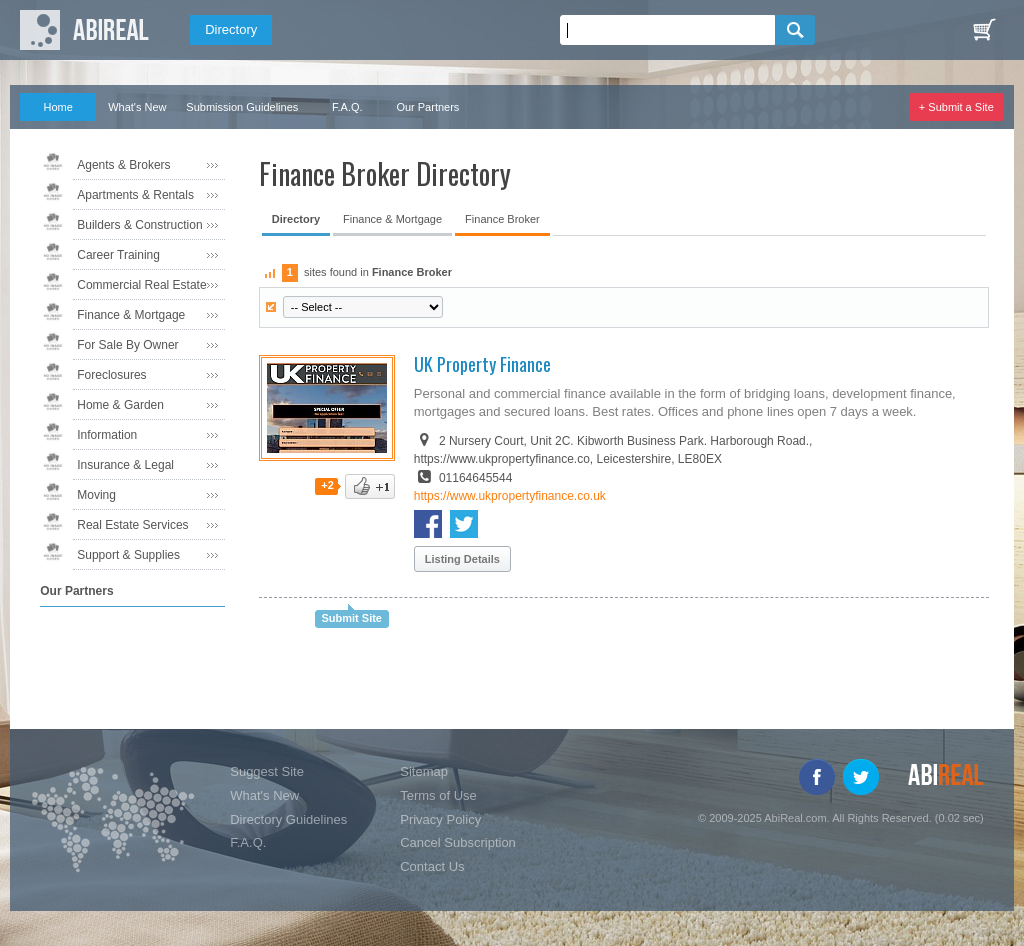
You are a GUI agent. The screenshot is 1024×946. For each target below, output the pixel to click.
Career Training (118, 255)
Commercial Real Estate (141, 285)
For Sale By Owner (127, 345)
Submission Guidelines (242, 107)
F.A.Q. (347, 107)
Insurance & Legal (125, 465)
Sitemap (424, 771)
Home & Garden (120, 405)
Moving (96, 495)
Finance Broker (502, 219)
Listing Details (462, 559)
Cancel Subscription (458, 842)
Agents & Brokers (123, 165)
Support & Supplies (128, 555)
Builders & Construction (139, 225)
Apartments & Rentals (135, 195)
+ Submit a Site (956, 107)
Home (58, 107)
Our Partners (427, 107)
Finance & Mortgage (131, 315)
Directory (231, 29)
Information (107, 435)
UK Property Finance (482, 364)
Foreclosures (111, 375)
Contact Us (432, 866)
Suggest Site (267, 771)
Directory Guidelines (288, 819)
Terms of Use (438, 795)
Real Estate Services (132, 525)
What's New (137, 107)
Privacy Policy (440, 819)
